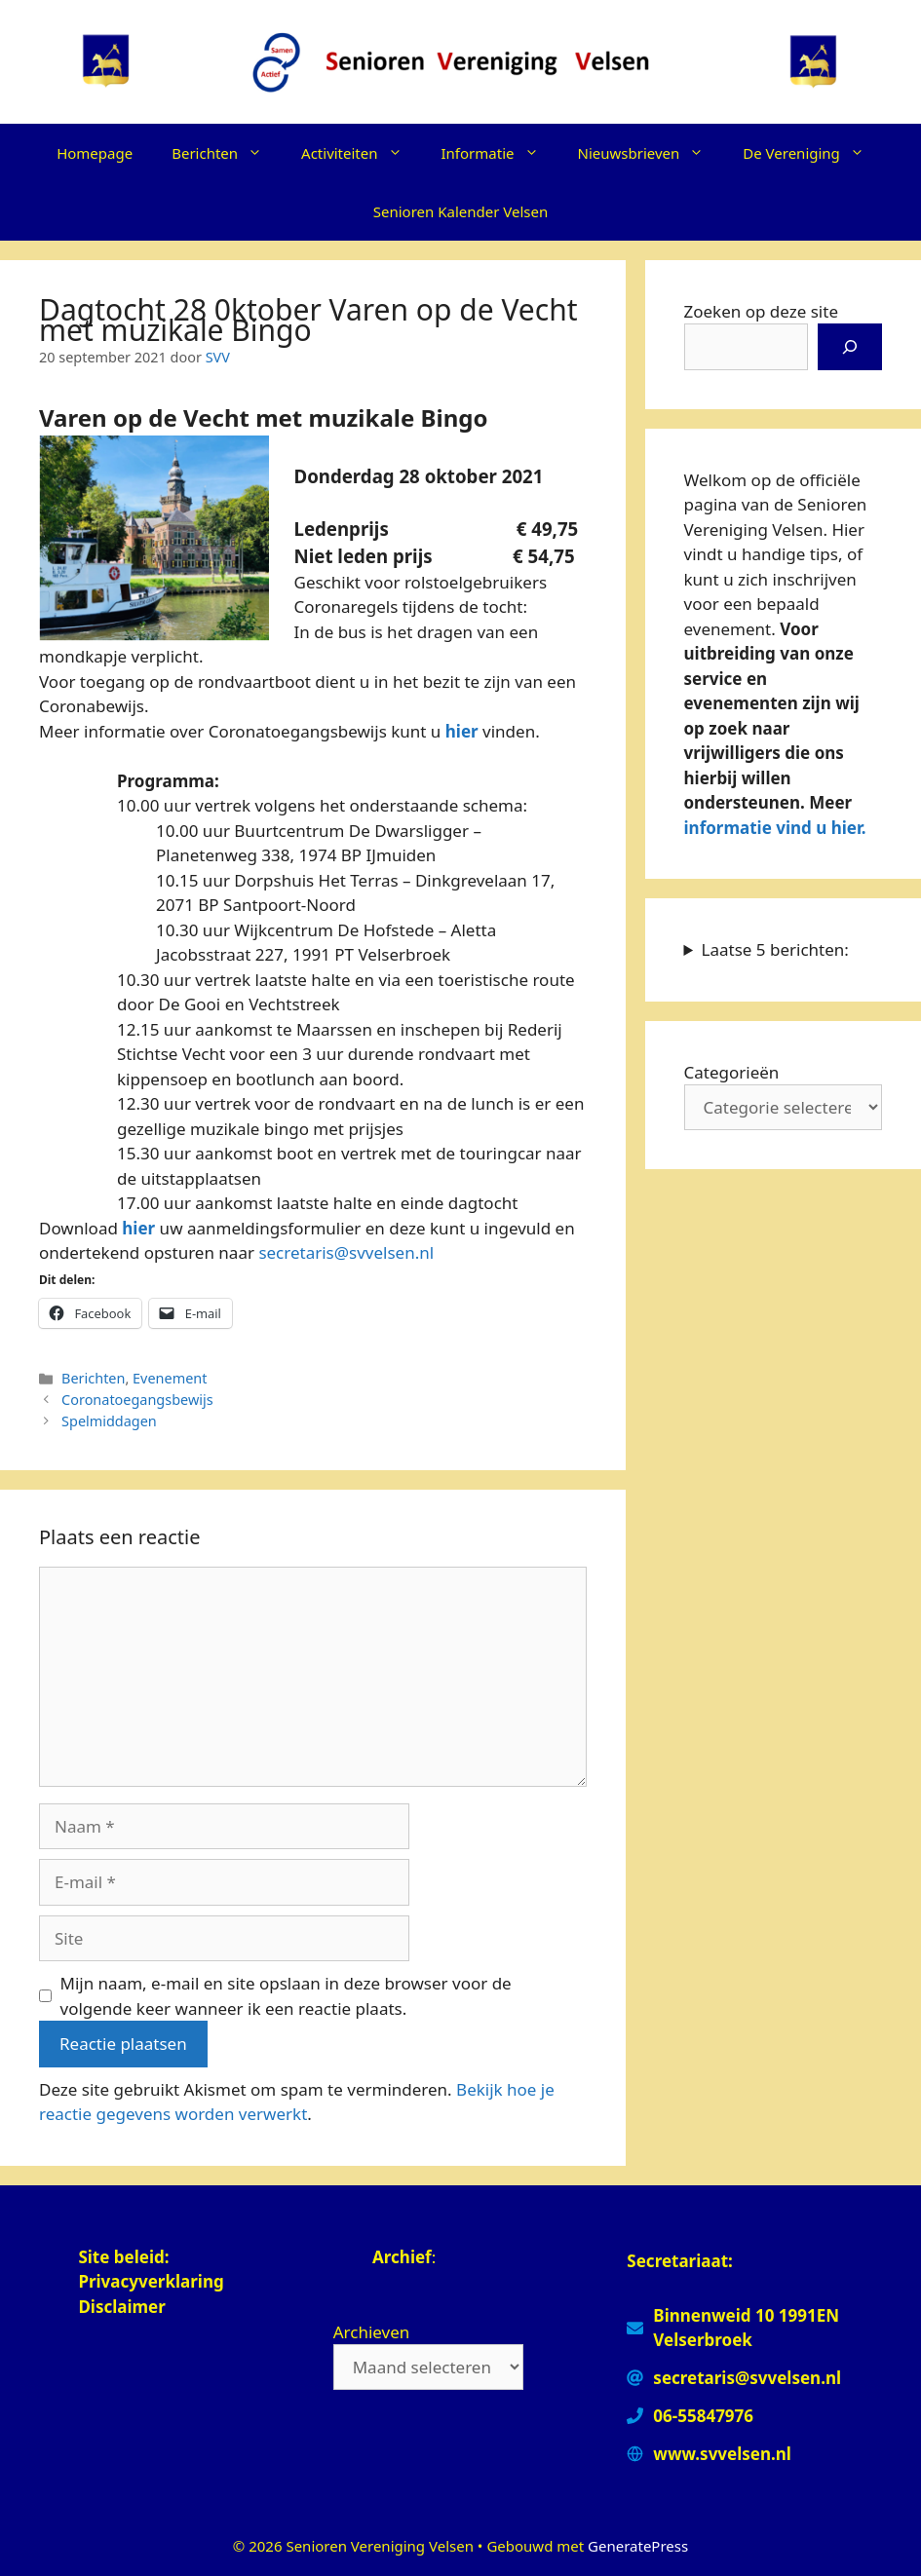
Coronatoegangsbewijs (137, 1399)
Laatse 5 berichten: (775, 949)
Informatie (499, 153)
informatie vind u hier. (775, 827)
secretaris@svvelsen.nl (346, 1252)
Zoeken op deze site (761, 311)
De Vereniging (813, 153)
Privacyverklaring (153, 2281)
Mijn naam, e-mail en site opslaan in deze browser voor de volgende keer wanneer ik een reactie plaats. (286, 1996)
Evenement (170, 1378)
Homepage (95, 153)
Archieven (371, 2332)
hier (462, 731)
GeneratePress (638, 2546)
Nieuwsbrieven (651, 153)
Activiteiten (361, 153)
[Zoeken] (850, 346)
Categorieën (732, 1072)
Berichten (227, 153)
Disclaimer (122, 2306)
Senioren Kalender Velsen (460, 211)
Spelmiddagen (109, 1421)
